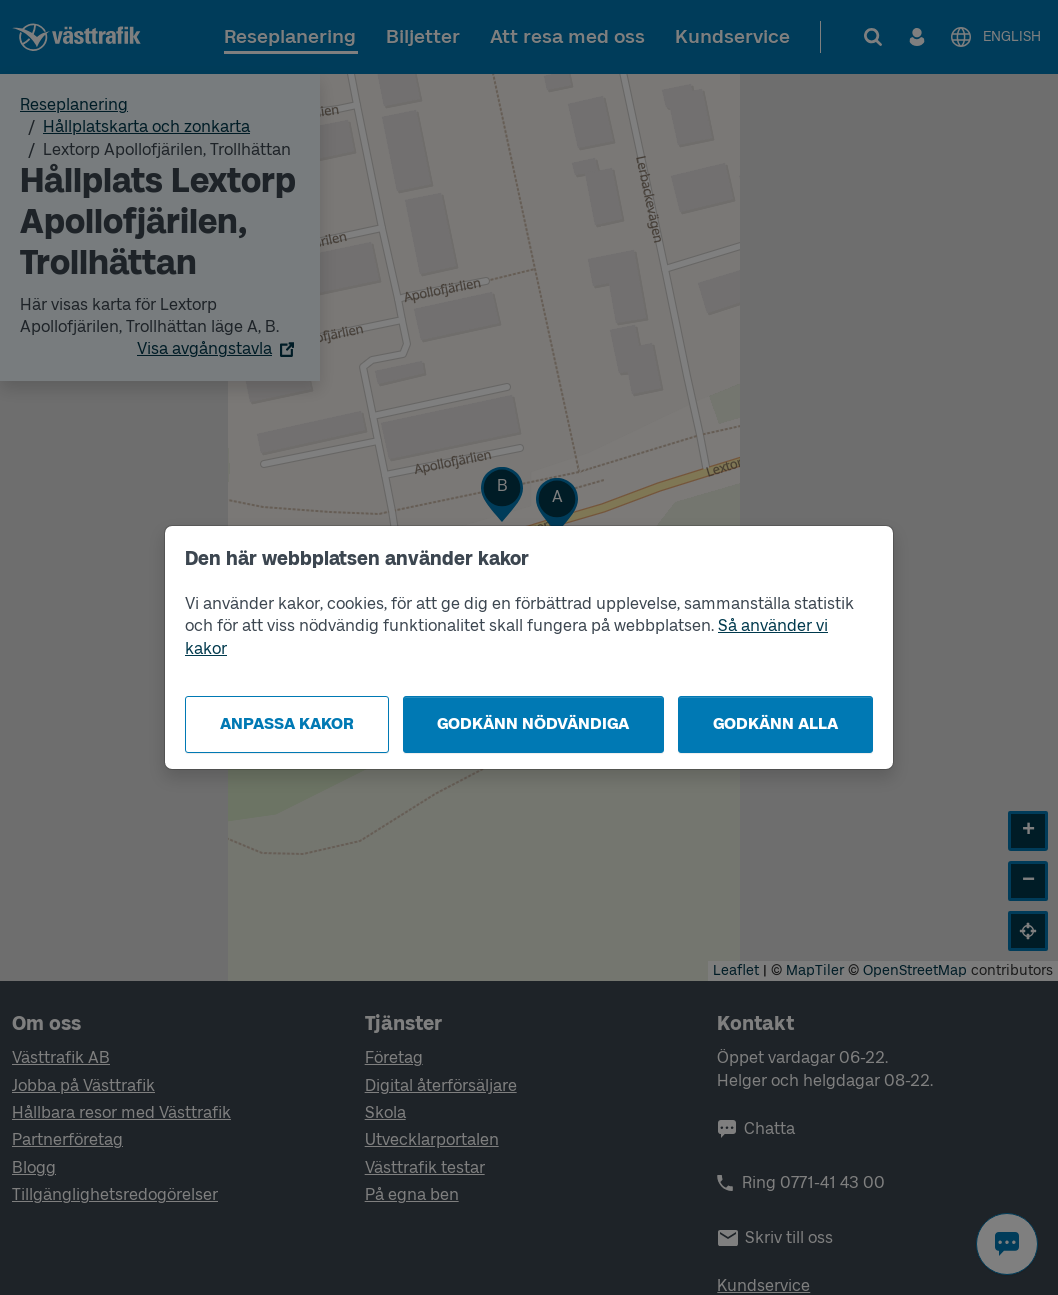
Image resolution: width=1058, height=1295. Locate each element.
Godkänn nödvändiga (533, 723)
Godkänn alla (775, 723)
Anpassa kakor (287, 723)
